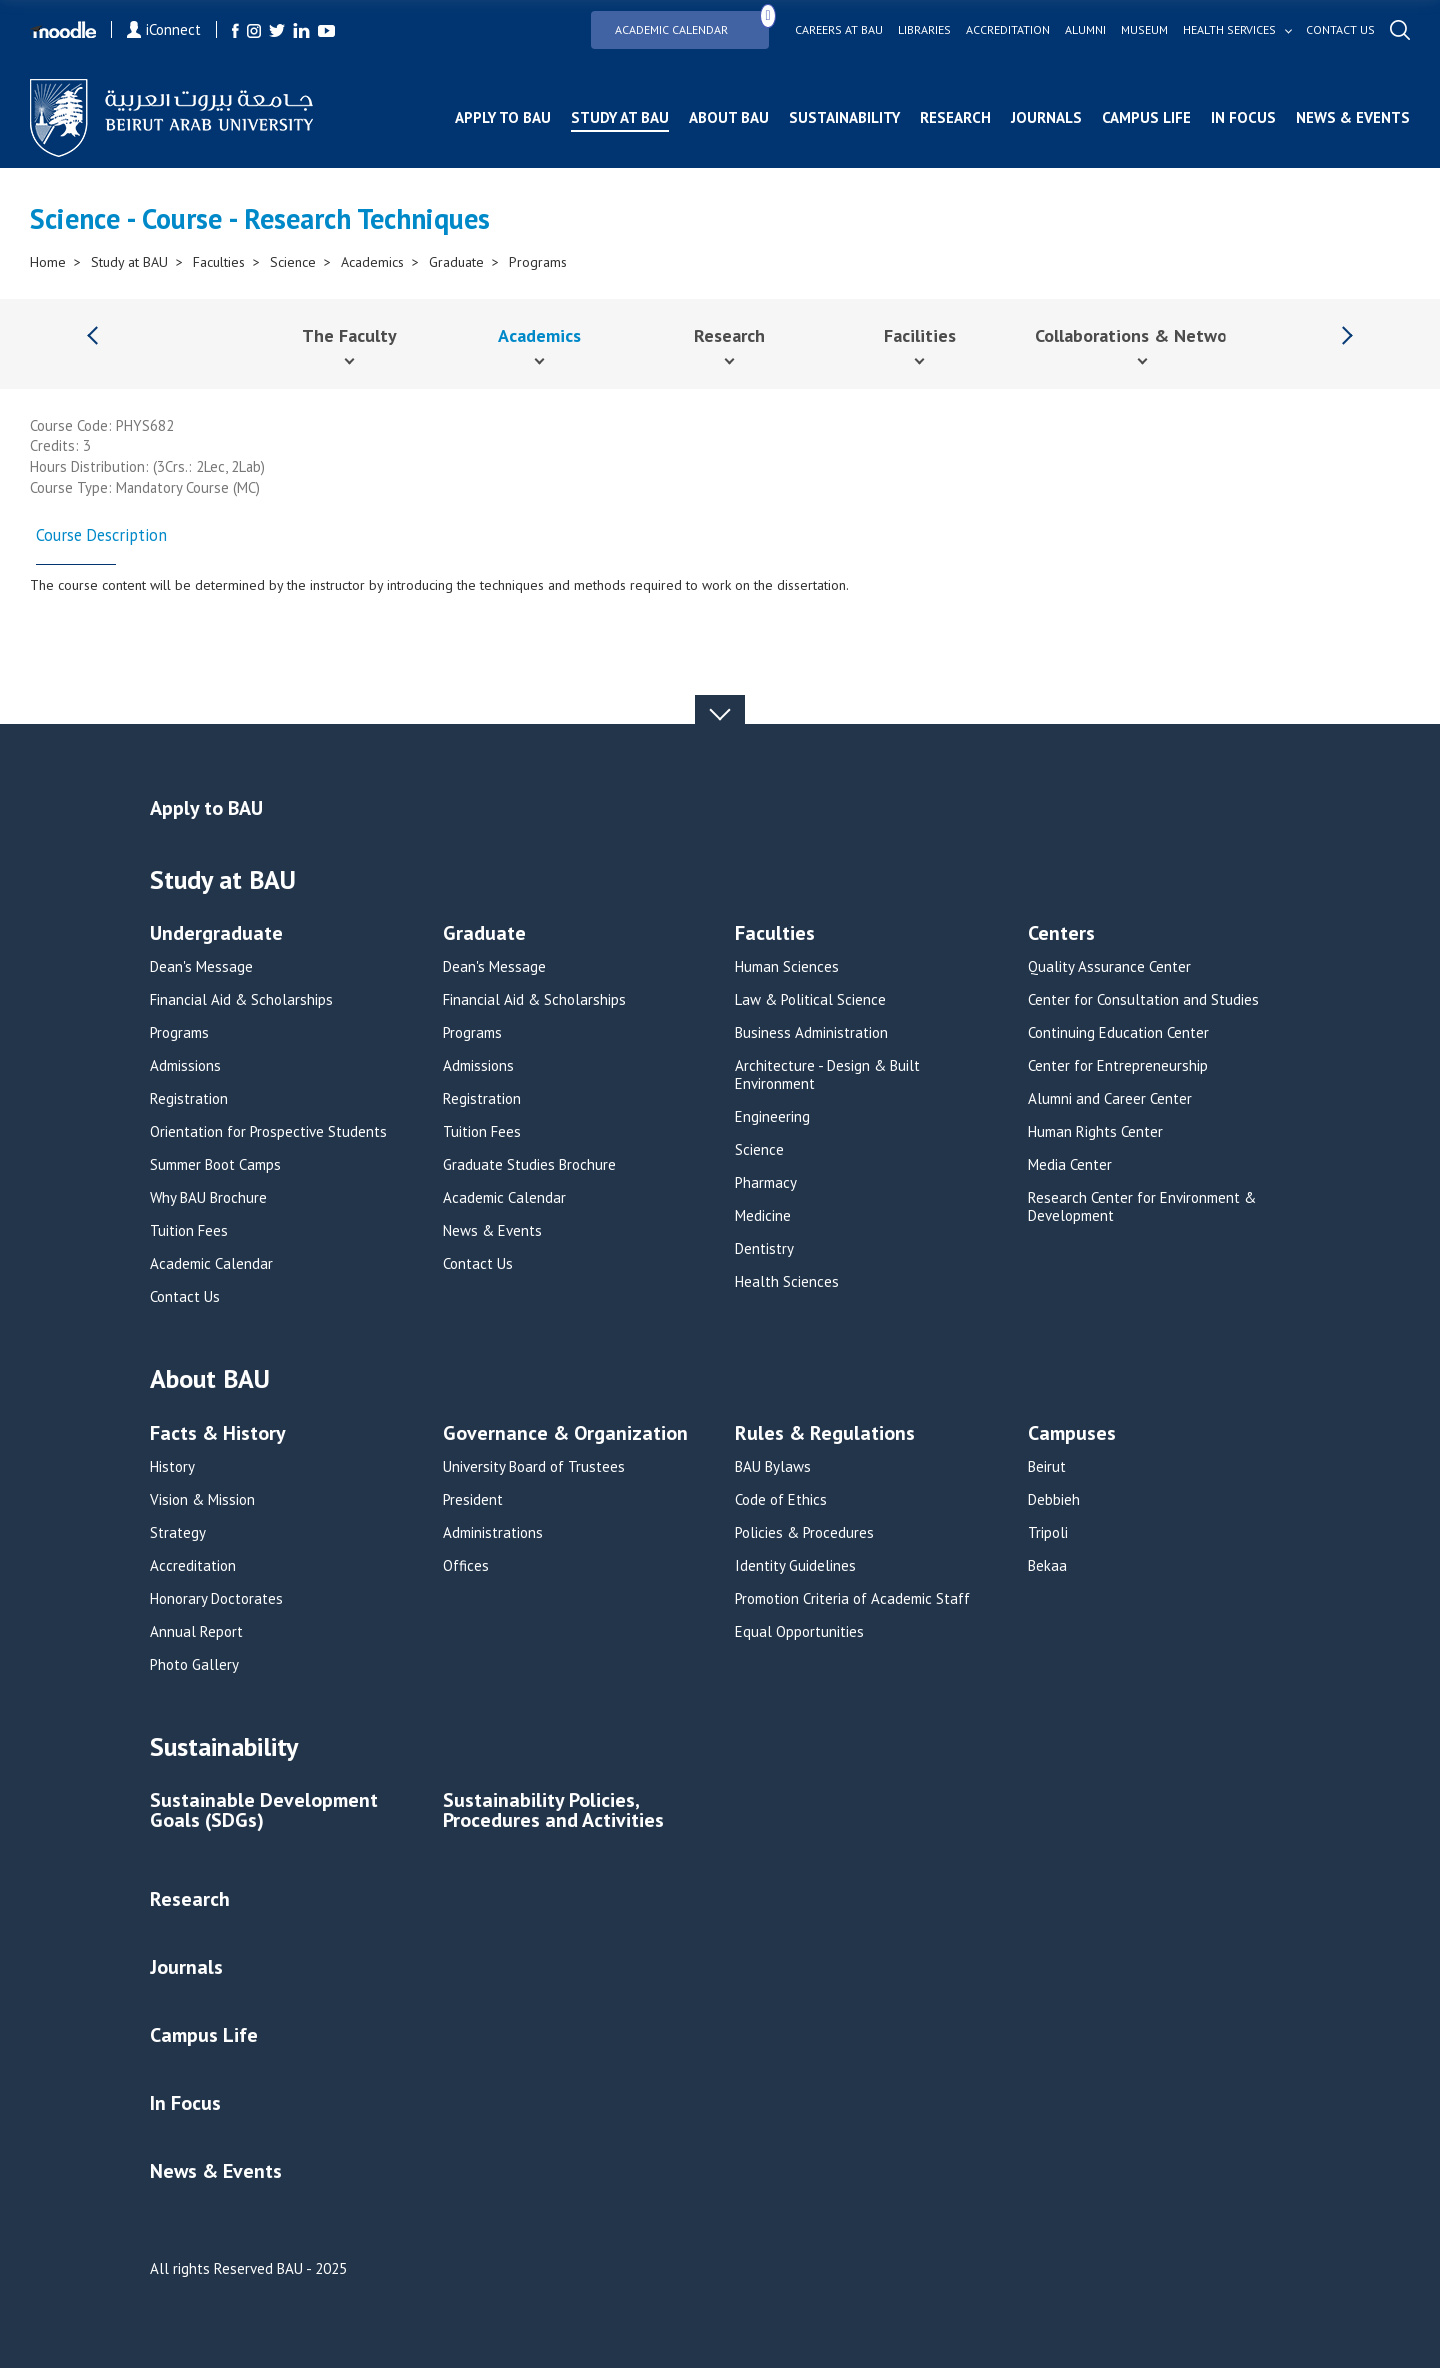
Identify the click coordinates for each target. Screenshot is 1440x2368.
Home (48, 262)
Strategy (178, 1533)
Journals (1046, 117)
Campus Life (1146, 117)
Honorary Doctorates (216, 1599)
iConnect (164, 29)
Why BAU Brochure (208, 1198)
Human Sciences (787, 967)
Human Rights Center (1095, 1132)
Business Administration (811, 1033)
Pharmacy (766, 1183)
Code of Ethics (781, 1500)
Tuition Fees (189, 1231)
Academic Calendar (692, 23)
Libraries (924, 30)
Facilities (920, 335)
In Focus (1243, 117)
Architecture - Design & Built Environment (827, 1075)
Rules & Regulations (825, 1434)
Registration (189, 1099)
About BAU (729, 117)
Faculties (219, 262)
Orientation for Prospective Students (268, 1132)
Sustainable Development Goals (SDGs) (264, 1811)
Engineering (772, 1117)
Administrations (493, 1533)
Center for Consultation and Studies (1143, 1000)
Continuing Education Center (1118, 1033)
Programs (538, 262)
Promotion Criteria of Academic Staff (852, 1599)
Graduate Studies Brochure (529, 1165)
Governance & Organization (565, 1434)
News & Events (1353, 117)
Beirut (1047, 1467)
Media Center (1070, 1165)
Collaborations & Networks (1142, 335)
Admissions (185, 1066)
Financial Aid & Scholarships (241, 1000)
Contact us (1340, 30)
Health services (1229, 30)
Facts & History (218, 1434)
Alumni (1085, 30)
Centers (1061, 934)
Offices (466, 1566)
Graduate (456, 262)
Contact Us (185, 1297)
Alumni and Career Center (1110, 1099)
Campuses (1072, 1434)
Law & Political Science (810, 1000)
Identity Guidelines (795, 1566)
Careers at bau (839, 30)
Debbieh (1054, 1500)
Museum (1144, 30)
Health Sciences (787, 1282)
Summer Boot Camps (215, 1165)
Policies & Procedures (804, 1533)
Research (955, 117)
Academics (372, 262)
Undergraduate (216, 934)
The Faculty (349, 335)
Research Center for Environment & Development (1142, 1207)
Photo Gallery (194, 1665)
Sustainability (844, 117)
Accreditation (1008, 30)
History (172, 1467)
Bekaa (1047, 1566)
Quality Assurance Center (1109, 967)
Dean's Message (201, 967)
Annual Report (196, 1632)
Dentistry (764, 1249)
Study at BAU (620, 117)
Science (293, 262)
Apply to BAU (503, 117)
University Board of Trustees (534, 1467)
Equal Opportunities (799, 1632)
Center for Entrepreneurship (1118, 1066)
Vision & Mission (202, 1500)
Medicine (763, 1216)
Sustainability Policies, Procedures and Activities (553, 1811)
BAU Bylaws (773, 1467)
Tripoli (1048, 1533)
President (473, 1500)
